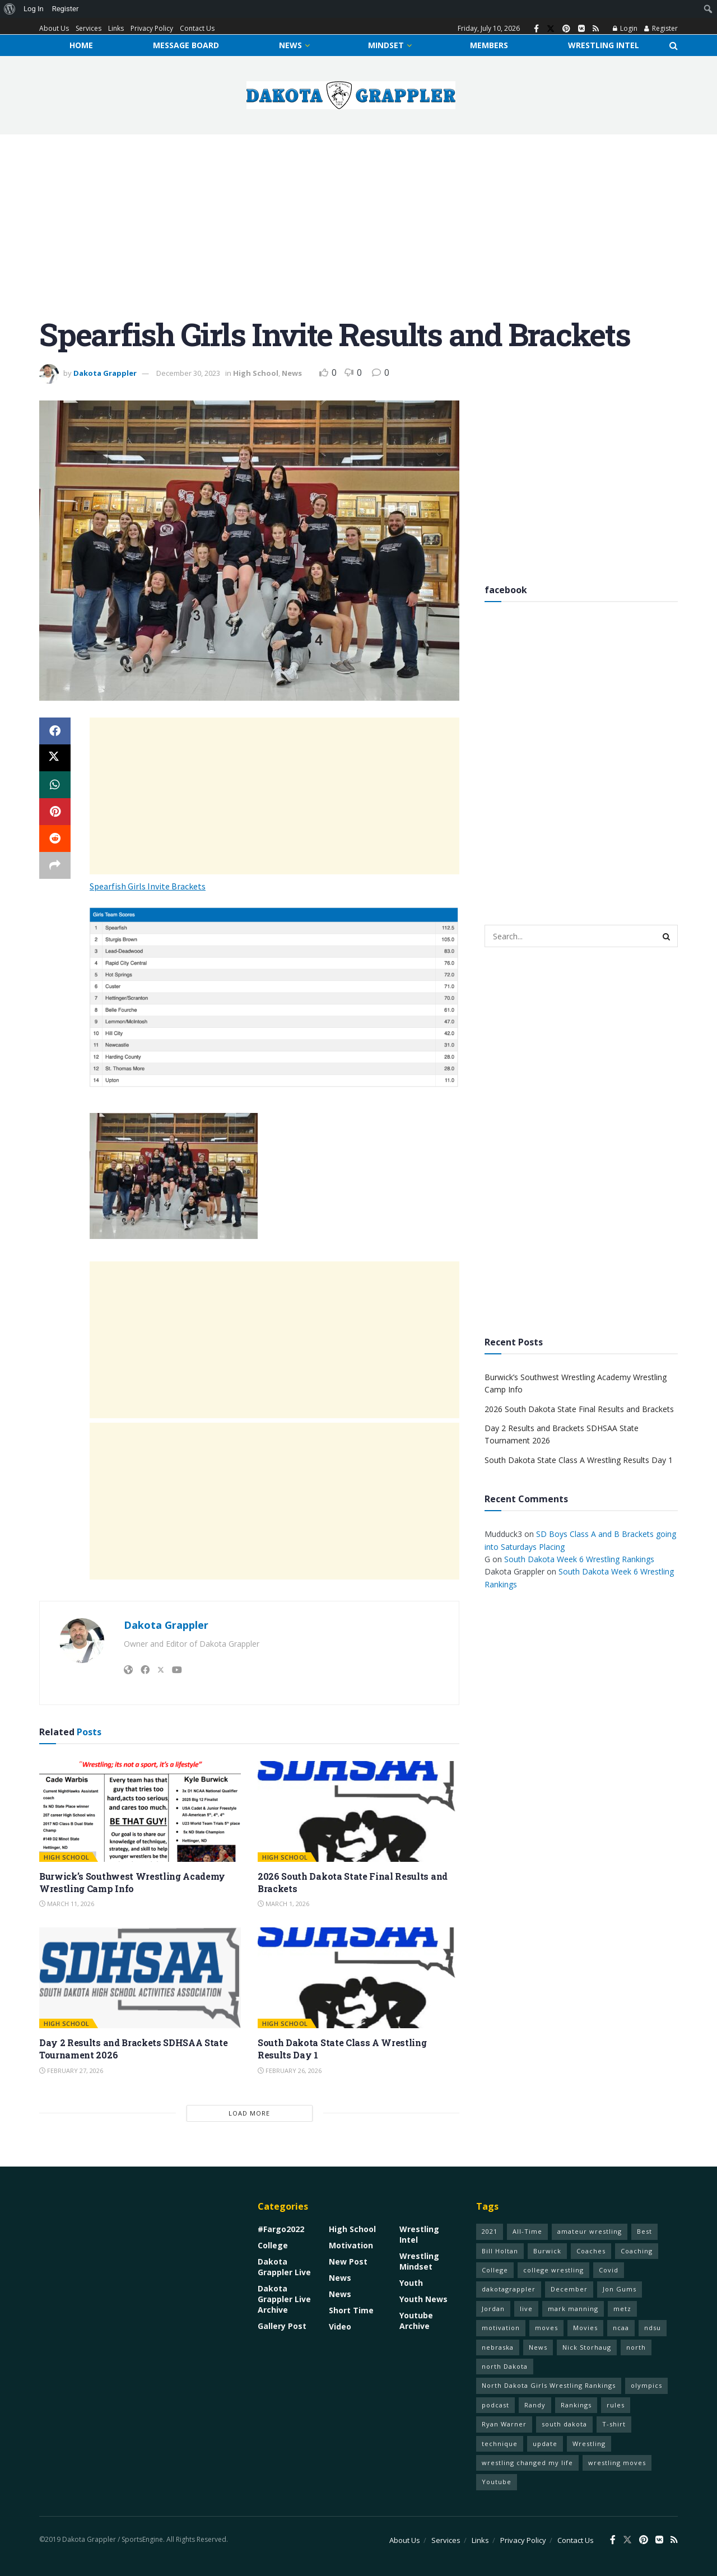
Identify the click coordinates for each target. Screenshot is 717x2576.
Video (340, 2326)
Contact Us (197, 28)
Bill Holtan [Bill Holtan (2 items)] (500, 2251)
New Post (348, 2261)
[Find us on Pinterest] (566, 29)
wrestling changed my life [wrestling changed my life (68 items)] (527, 2462)
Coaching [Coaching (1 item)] (637, 2251)
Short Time (351, 2310)
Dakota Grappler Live (284, 2266)
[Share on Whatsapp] (55, 784)
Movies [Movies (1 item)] (585, 2327)
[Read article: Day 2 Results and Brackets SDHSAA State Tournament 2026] (140, 1977)
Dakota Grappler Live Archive (284, 2299)
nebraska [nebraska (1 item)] (498, 2347)
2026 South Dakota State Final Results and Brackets (579, 1409)
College (273, 2245)
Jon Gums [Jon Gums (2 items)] (619, 2289)
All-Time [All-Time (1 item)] (527, 2231)
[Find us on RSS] (596, 29)
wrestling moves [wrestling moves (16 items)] (617, 2462)
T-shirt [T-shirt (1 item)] (614, 2424)
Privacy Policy (152, 28)
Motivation (351, 2245)
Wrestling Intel (603, 45)
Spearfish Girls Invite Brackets (148, 886)
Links (116, 28)
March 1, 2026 (283, 1903)
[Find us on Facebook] (536, 29)
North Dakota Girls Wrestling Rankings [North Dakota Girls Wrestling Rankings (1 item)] (549, 2385)
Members (489, 45)
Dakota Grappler (105, 373)
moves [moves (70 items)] (546, 2327)
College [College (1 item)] (495, 2270)
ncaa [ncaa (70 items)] (621, 2327)
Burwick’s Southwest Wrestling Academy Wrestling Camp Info (132, 1882)
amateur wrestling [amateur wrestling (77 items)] (589, 2231)
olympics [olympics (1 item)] (646, 2385)
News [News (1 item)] (538, 2347)
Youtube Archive (416, 2320)
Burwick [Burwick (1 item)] (547, 2251)
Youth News (423, 2299)
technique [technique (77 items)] (500, 2443)
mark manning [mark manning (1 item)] (573, 2308)
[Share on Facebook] (55, 731)
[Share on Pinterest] (55, 811)
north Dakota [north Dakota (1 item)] (505, 2366)
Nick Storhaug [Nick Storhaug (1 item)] (586, 2347)
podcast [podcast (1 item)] (495, 2405)
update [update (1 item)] (545, 2443)
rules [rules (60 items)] (616, 2405)
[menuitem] (10, 9)
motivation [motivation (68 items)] (501, 2327)
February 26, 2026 (290, 2070)
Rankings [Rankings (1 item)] (576, 2405)
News (290, 45)
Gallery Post (282, 2326)
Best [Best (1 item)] (644, 2231)
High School (255, 373)
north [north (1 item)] (636, 2347)
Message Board (186, 45)
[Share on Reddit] (55, 838)
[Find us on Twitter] (551, 29)
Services (88, 28)
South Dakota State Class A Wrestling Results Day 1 (579, 1460)
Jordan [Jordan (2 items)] (493, 2308)
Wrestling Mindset (419, 2261)
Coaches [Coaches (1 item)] (591, 2251)
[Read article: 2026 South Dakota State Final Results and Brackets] (358, 1811)
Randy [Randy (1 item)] (535, 2405)
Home (81, 45)
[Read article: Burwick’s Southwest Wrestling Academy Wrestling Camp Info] (140, 1811)
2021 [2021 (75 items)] (489, 2231)
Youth (411, 2282)
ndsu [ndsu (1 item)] (652, 2327)
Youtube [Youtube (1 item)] (496, 2481)
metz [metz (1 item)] (622, 2308)
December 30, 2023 (188, 373)
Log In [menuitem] (34, 8)
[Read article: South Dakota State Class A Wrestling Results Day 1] (358, 1977)
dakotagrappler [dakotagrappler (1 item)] (509, 2289)
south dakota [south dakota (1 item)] (564, 2424)
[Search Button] (673, 45)
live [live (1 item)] (526, 2308)
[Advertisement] (358, 234)
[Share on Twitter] (55, 757)
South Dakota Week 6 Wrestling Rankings (579, 1559)
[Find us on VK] (581, 29)
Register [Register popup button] (661, 28)
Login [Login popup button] (625, 28)
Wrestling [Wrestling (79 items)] (589, 2443)
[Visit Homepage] (350, 95)
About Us (54, 28)
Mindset (386, 45)
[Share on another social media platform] (55, 865)
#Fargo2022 (281, 2229)
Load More (249, 2113)
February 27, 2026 (71, 2070)
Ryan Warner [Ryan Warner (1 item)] (504, 2424)
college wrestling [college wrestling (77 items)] (553, 2270)
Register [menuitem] (65, 8)
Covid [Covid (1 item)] (608, 2270)
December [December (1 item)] (569, 2289)
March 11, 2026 (66, 1903)
